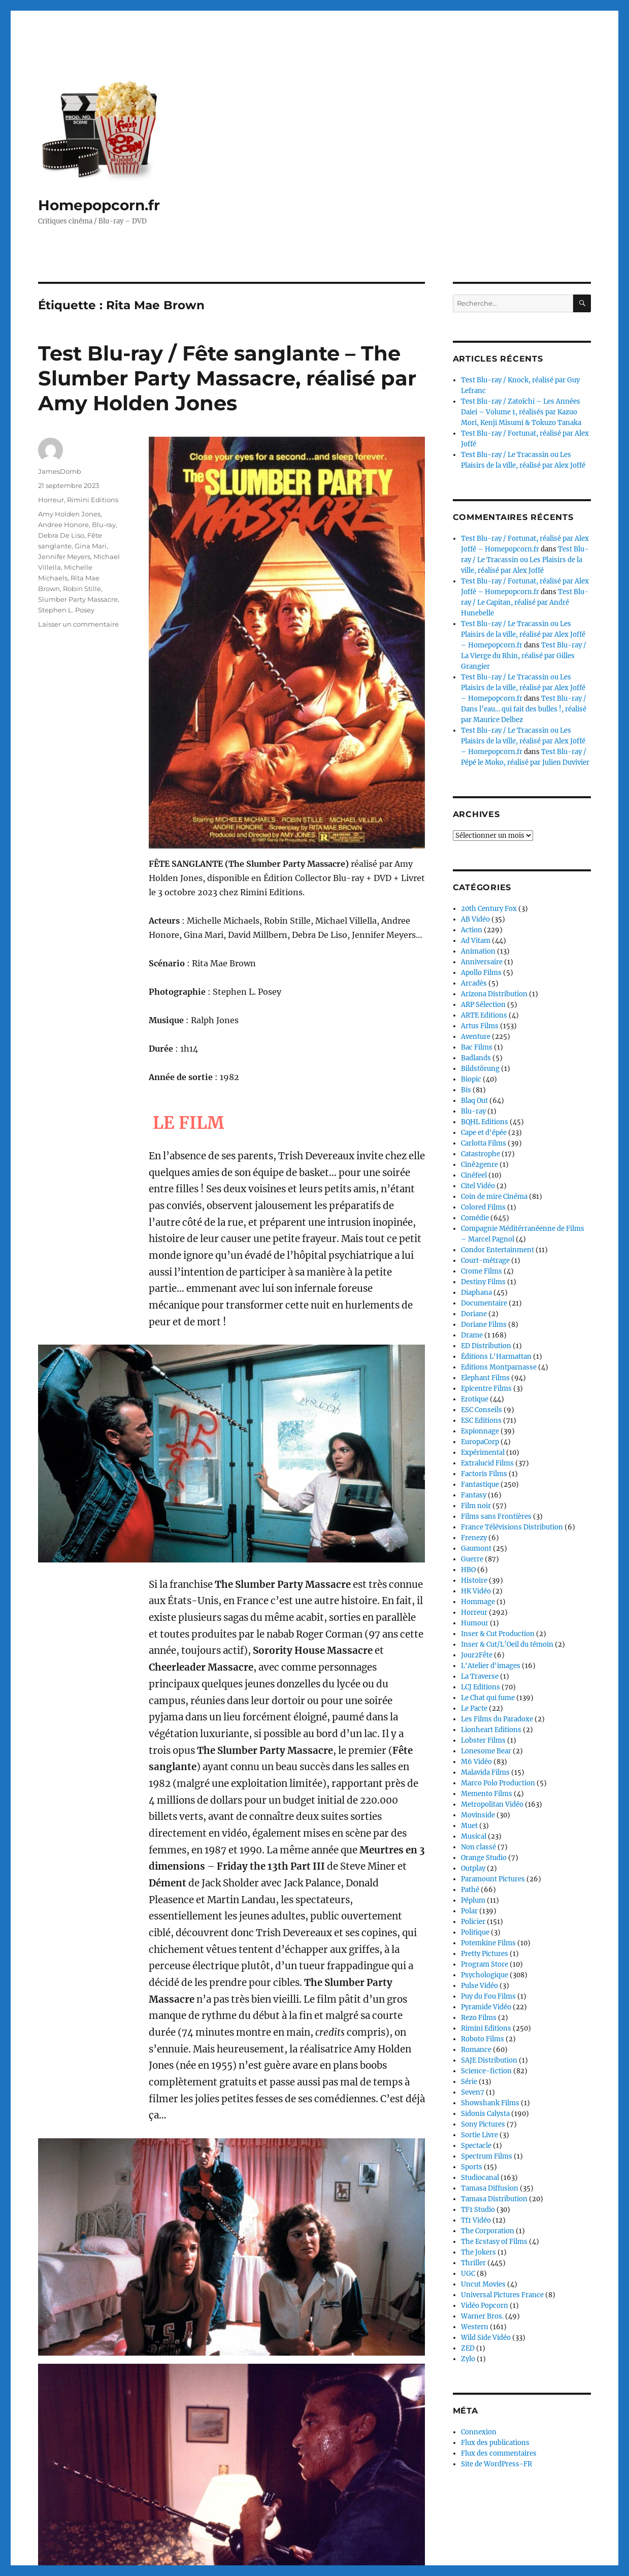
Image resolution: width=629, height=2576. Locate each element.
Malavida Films (485, 1772)
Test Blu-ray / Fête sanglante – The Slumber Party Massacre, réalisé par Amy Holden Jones (227, 378)
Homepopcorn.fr (99, 205)
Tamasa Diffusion (489, 2188)
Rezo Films (478, 2017)
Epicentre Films (486, 1388)
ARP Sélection (483, 1004)
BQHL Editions (484, 1122)
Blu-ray (104, 524)
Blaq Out (474, 1100)
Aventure (475, 1036)
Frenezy (474, 1538)
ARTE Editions (484, 1015)
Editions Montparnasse (499, 1367)
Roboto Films (482, 2039)
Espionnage (480, 1431)
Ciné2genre (479, 1164)
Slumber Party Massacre (78, 599)
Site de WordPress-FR (496, 2464)
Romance (476, 2049)
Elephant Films (485, 1378)
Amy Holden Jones (69, 514)
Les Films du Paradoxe (497, 1719)
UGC (468, 2273)
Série (469, 2081)
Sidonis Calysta (485, 2113)
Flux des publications (495, 2442)
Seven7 (472, 2092)
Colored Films (483, 1207)
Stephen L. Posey (66, 610)
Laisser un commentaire (78, 624)
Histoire (474, 1580)
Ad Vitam (475, 940)
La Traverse (480, 1676)
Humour (474, 1623)
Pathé (470, 1889)
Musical (473, 1836)
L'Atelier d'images (490, 1665)
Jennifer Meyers (64, 556)
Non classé (478, 1847)
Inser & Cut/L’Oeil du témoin (507, 1644)
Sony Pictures (483, 2124)
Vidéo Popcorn (484, 2305)
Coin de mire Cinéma (494, 1196)
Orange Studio (484, 1857)
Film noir (476, 1506)
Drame (472, 1335)
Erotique (474, 1399)
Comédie (475, 1218)
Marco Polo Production (498, 1783)
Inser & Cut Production (498, 1633)
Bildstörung (480, 1068)
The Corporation (487, 2231)
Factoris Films (484, 1474)
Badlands (476, 1058)
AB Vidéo (475, 919)
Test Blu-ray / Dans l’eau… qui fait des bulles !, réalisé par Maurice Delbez (523, 709)
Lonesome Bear (486, 1751)
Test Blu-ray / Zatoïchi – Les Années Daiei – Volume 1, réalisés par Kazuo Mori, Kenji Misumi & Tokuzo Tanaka (521, 412)
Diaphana (476, 1292)
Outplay (473, 1868)
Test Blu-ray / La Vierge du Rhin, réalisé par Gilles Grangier (523, 656)
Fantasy (473, 1495)
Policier (473, 1921)
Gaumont (476, 1548)
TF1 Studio (478, 2209)
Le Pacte (474, 1708)
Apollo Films (481, 972)
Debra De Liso (61, 535)
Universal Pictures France (502, 2295)
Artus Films (480, 1026)
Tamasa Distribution (494, 2199)
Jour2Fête (476, 1655)
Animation (478, 951)
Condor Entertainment (497, 1250)
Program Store (484, 1964)
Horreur (51, 500)
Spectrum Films (486, 2156)
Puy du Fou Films (488, 1996)
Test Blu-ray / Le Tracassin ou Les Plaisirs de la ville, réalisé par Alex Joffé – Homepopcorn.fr (523, 634)
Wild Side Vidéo (486, 2337)
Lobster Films (483, 1740)
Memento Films (486, 1793)
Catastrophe (480, 1154)
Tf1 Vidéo (476, 2220)
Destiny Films (483, 1282)
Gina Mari (91, 546)
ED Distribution (486, 1346)
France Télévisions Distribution (512, 1527)
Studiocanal (480, 2177)
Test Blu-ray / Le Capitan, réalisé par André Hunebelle (524, 602)
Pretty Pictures (484, 1953)
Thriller (473, 2263)
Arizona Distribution (494, 994)
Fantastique (480, 1484)
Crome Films (481, 1271)
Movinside (478, 1815)
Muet (469, 1825)
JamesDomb (59, 471)
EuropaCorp (480, 1442)
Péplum (473, 1900)
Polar (469, 1911)
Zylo (468, 2359)
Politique (475, 1932)
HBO (468, 1570)
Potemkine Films (488, 1943)
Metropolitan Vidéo (492, 1804)
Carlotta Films (483, 1143)
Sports (471, 2167)
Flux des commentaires (499, 2453)
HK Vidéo (476, 1591)
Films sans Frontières (496, 1516)
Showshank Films (490, 2103)
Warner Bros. (482, 2316)
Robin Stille (82, 588)
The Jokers (478, 2252)
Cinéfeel (474, 1175)
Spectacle (476, 2145)
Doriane (474, 1314)
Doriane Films (484, 1324)
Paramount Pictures (493, 1879)
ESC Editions (481, 1420)
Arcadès (474, 983)
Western (474, 2327)
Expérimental (483, 1452)
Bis (466, 1090)
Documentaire (484, 1303)
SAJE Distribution (489, 2060)
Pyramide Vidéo (486, 2007)
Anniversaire (482, 962)
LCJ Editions (480, 1687)
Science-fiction (486, 2071)
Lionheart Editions (491, 1729)
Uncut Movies (483, 2284)
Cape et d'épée (484, 1132)
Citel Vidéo (478, 1186)
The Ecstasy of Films (494, 2241)
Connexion (478, 2432)
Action (471, 930)
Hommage (478, 1601)
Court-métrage (485, 1260)
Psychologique (484, 1975)
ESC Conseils (481, 1410)
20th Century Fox (489, 908)
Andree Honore (63, 524)
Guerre (472, 1559)
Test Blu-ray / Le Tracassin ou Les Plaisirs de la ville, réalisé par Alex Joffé (524, 560)
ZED (468, 2348)
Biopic (471, 1079)
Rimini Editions (92, 500)
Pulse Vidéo (479, 1985)
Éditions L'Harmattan (496, 1356)
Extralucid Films (487, 1463)
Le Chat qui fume (488, 1697)
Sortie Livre (479, 2135)
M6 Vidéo (476, 1761)
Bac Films (476, 1047)
